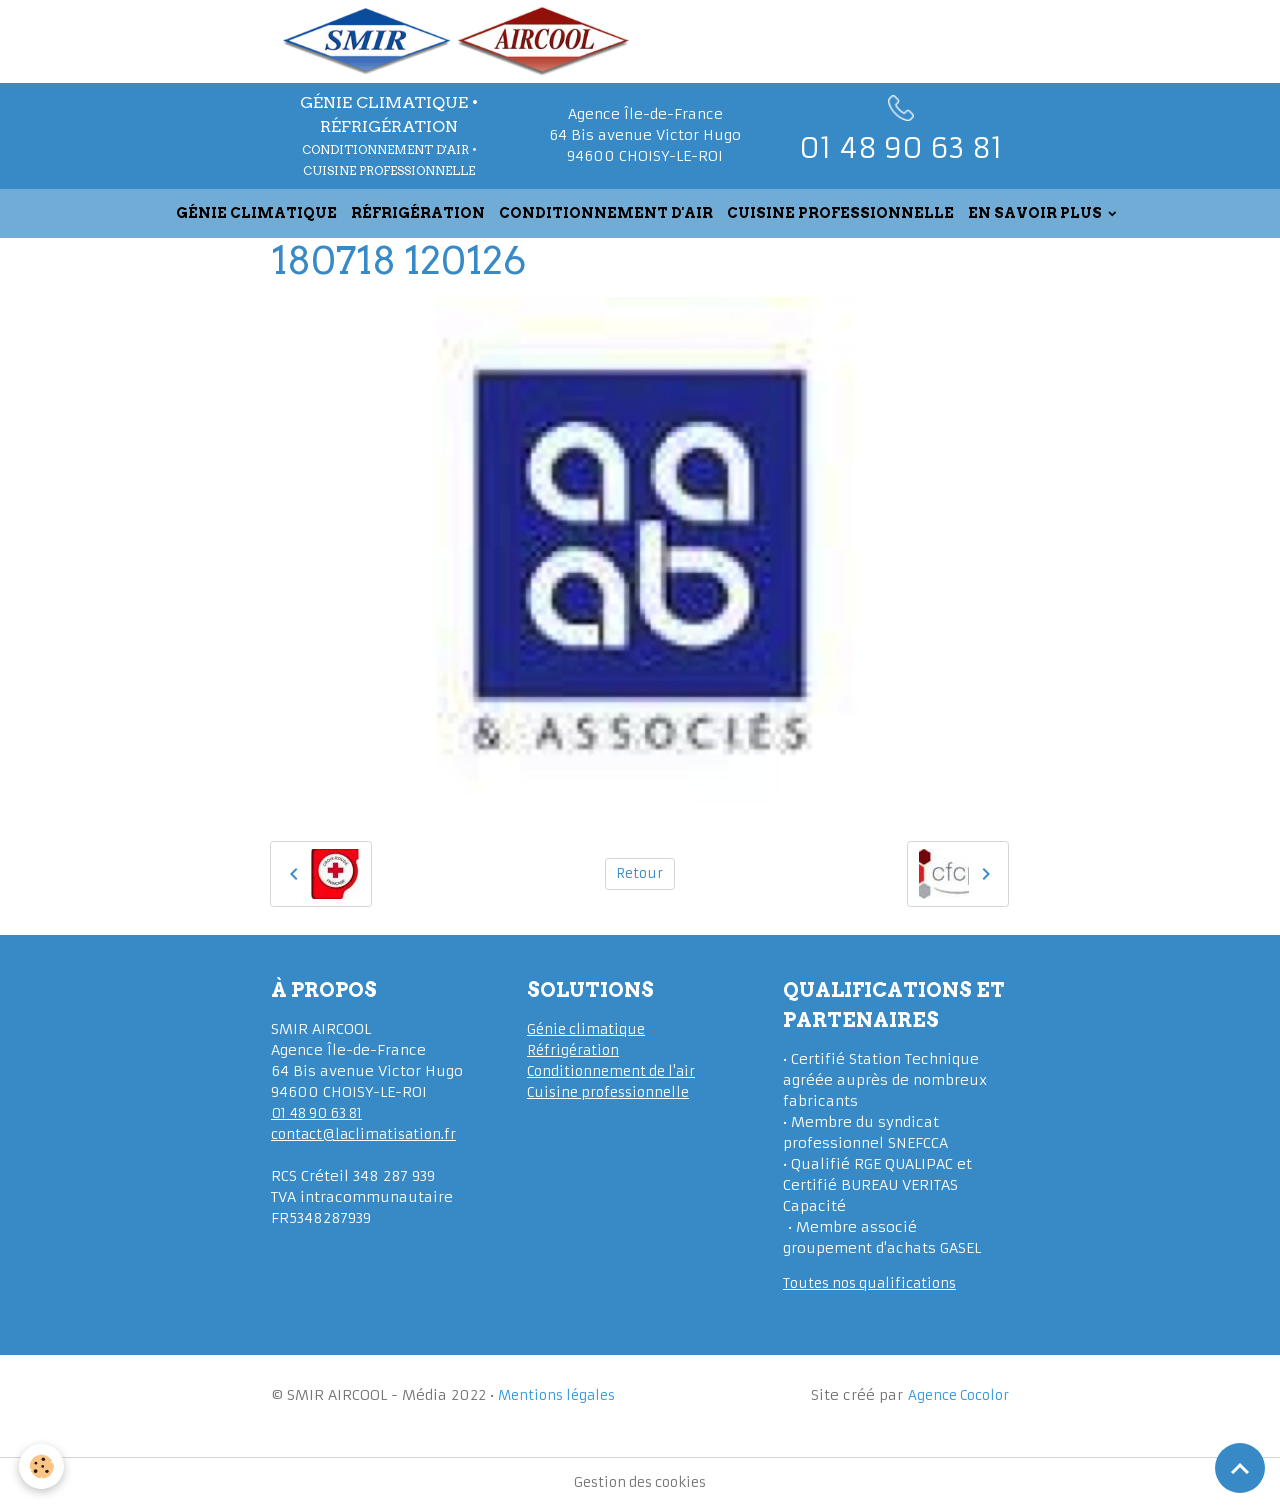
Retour (640, 873)
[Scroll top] (1240, 1468)
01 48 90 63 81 (322, 1113)
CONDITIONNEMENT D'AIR (606, 213)
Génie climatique (589, 1029)
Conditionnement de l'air (615, 1071)
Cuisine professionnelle (613, 1092)
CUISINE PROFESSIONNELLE (840, 213)
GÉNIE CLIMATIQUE (256, 213)
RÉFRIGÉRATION (418, 213)
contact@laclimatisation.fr (369, 1134)
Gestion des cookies (640, 1482)
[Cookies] (42, 1466)
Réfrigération (575, 1050)
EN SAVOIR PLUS (1036, 213)
